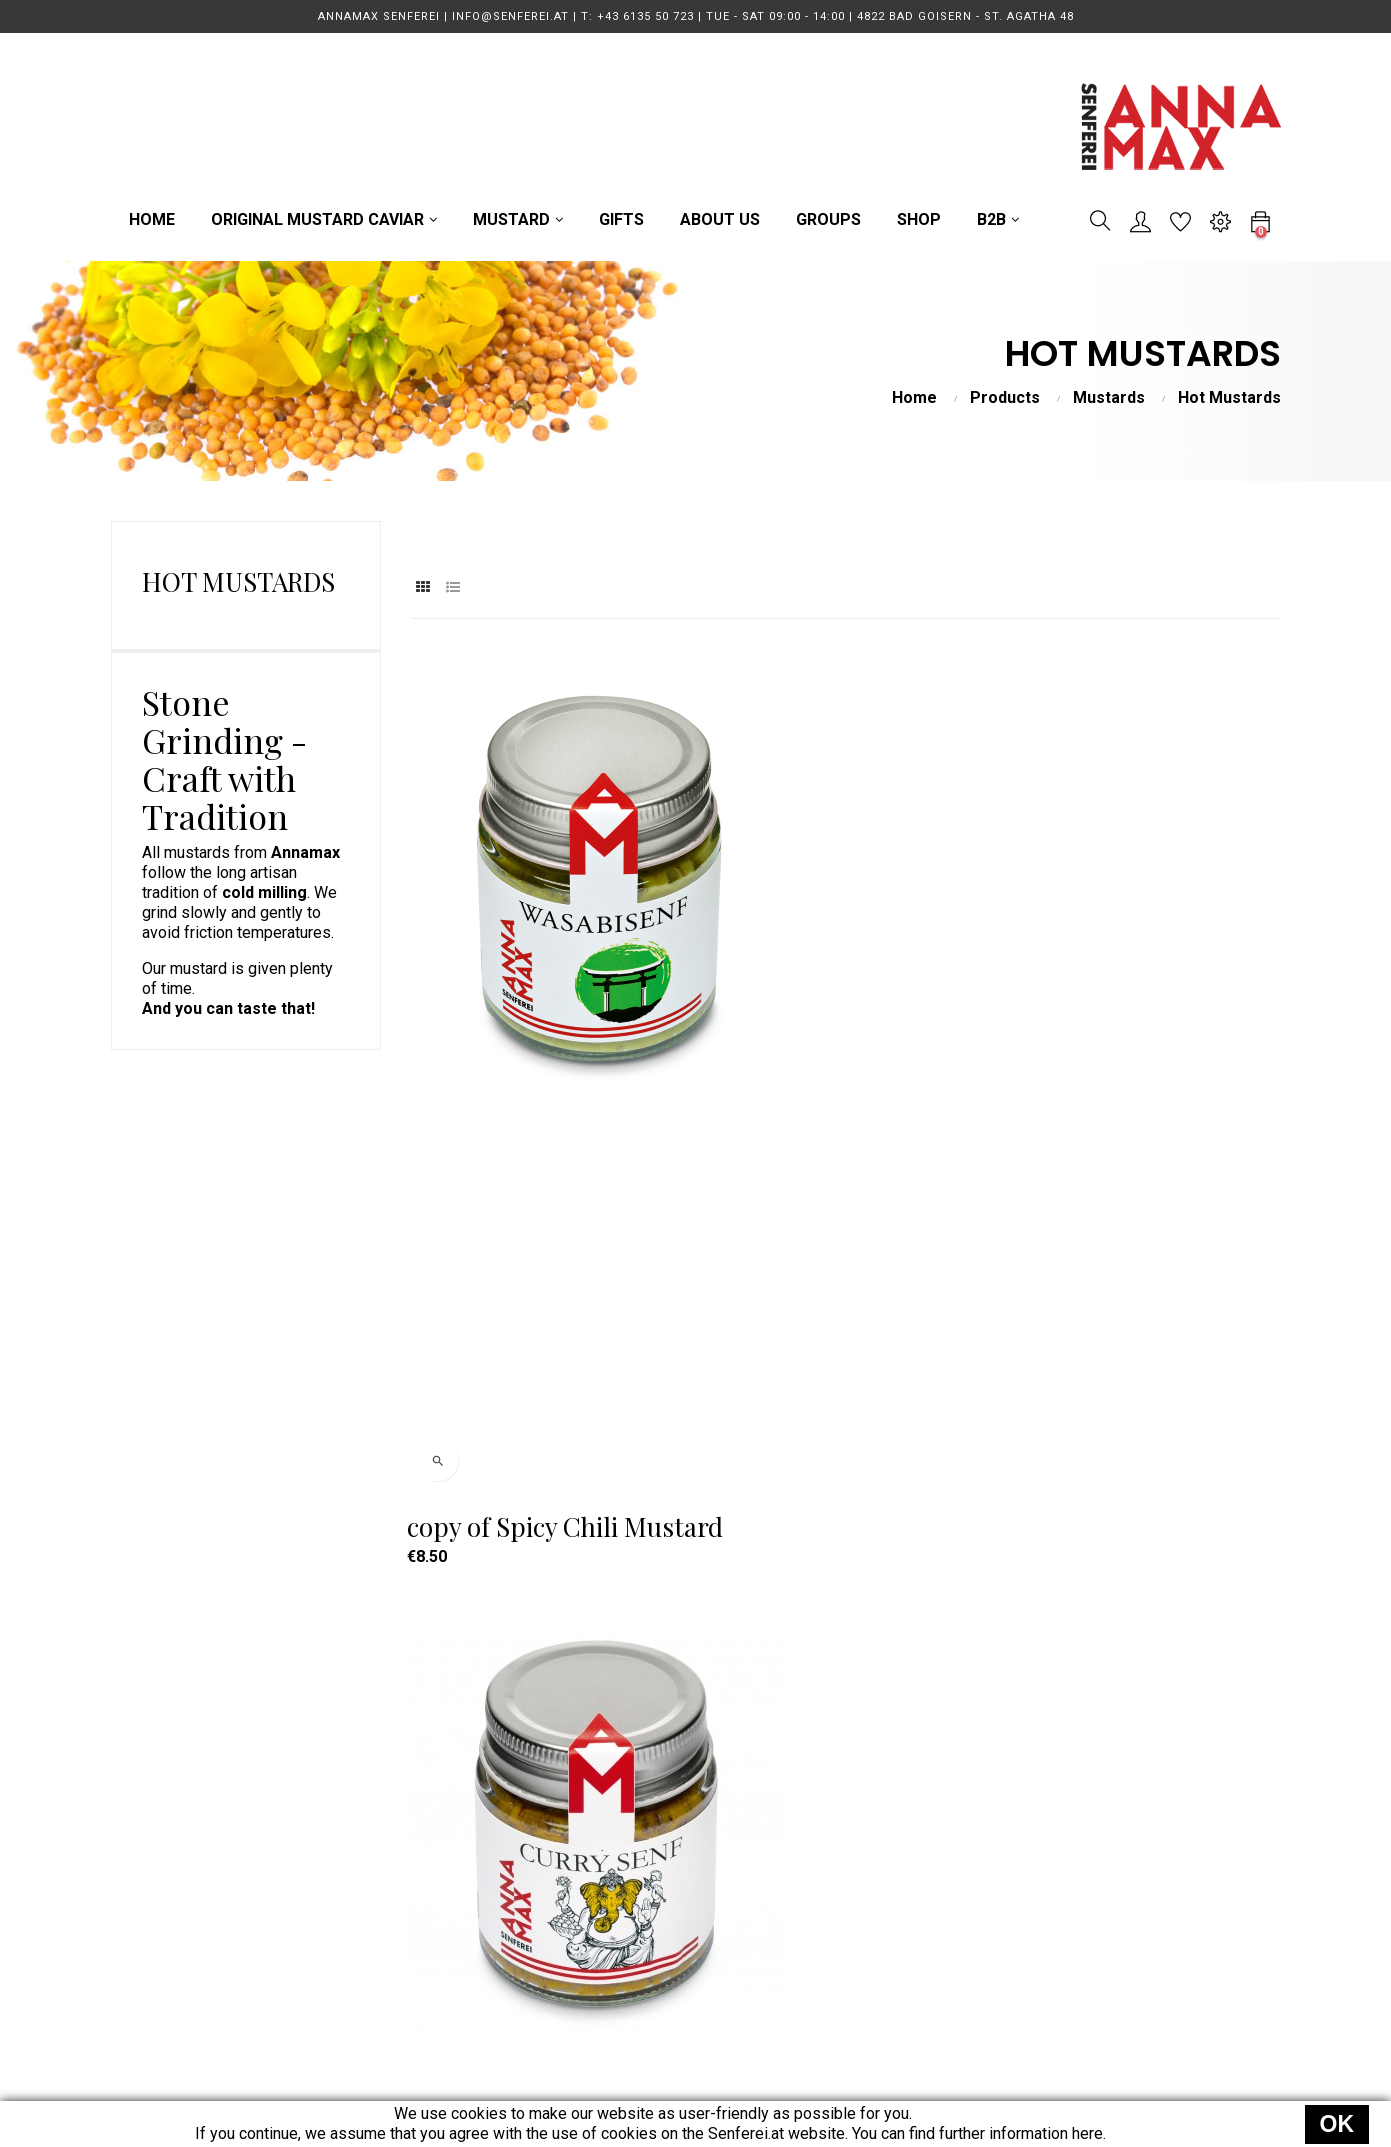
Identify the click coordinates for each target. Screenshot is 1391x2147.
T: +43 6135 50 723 (419, 1821)
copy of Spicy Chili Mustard (516, 1021)
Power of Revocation (904, 1965)
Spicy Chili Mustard (524, 1470)
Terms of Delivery (893, 1821)
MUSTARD (627, 1857)
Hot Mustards (238, 581)
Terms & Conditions (899, 1857)
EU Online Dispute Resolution (933, 2001)
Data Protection (885, 1893)
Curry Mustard (797, 1021)
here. (1089, 2133)
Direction (382, 1893)
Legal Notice (875, 1929)
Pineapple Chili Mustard (1099, 1021)
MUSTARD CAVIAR (656, 1821)
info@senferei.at (409, 1857)
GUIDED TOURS (646, 1893)
